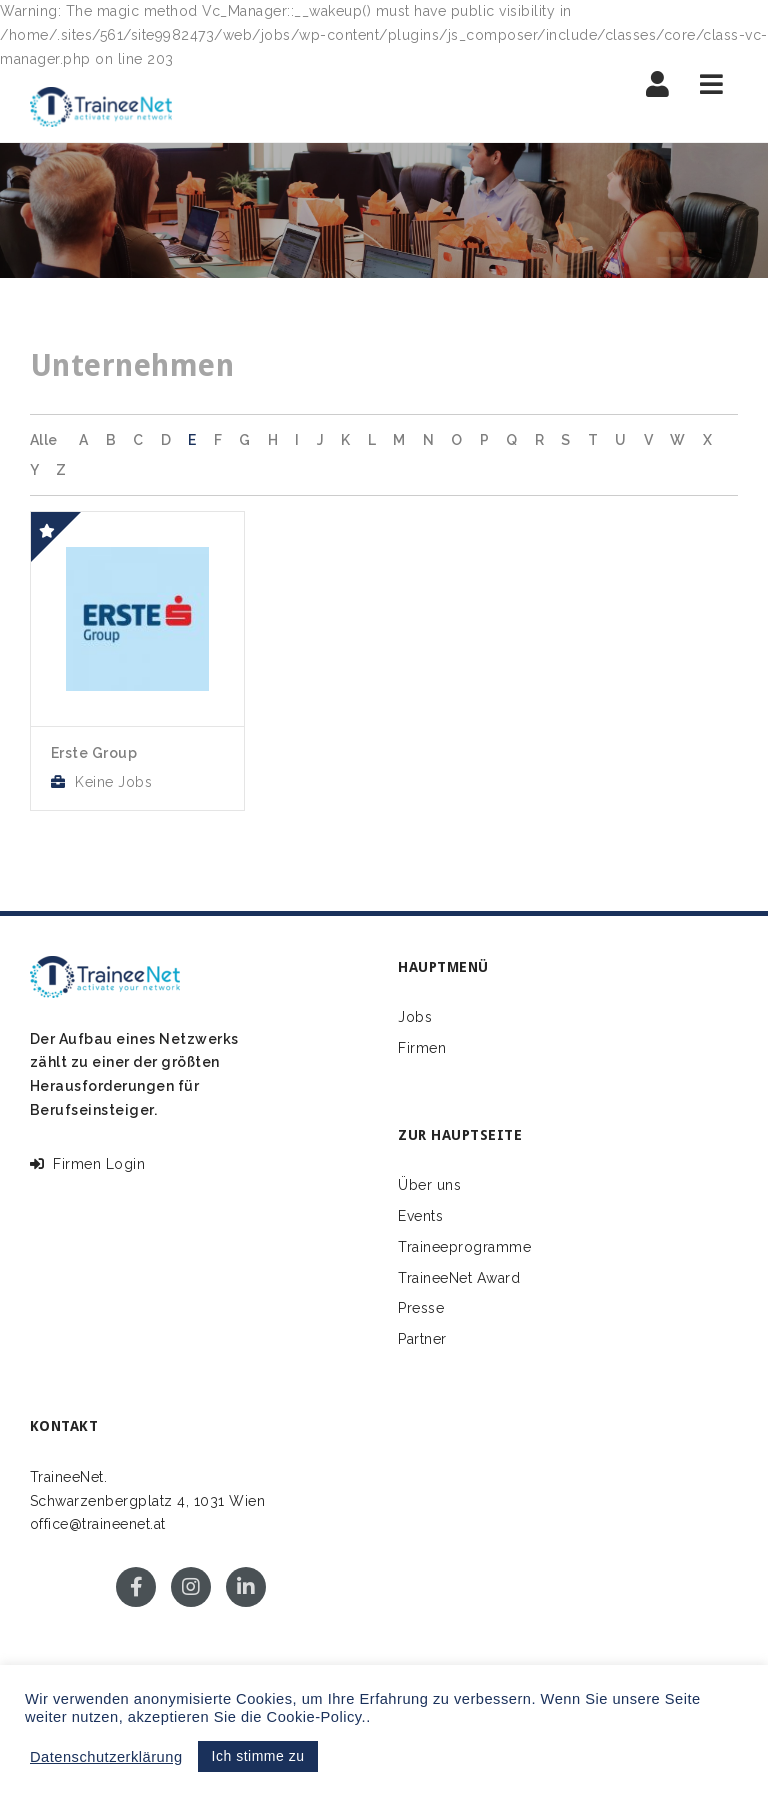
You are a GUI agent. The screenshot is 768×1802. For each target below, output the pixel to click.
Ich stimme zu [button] (258, 1756)
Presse (421, 1308)
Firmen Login (88, 1164)
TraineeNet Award (459, 1278)
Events (420, 1216)
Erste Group (94, 753)
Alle (44, 440)
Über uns (429, 1185)
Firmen (422, 1048)
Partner (422, 1339)
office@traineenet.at (98, 1524)
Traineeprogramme (464, 1247)
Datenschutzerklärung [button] (106, 1757)
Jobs (415, 1017)
